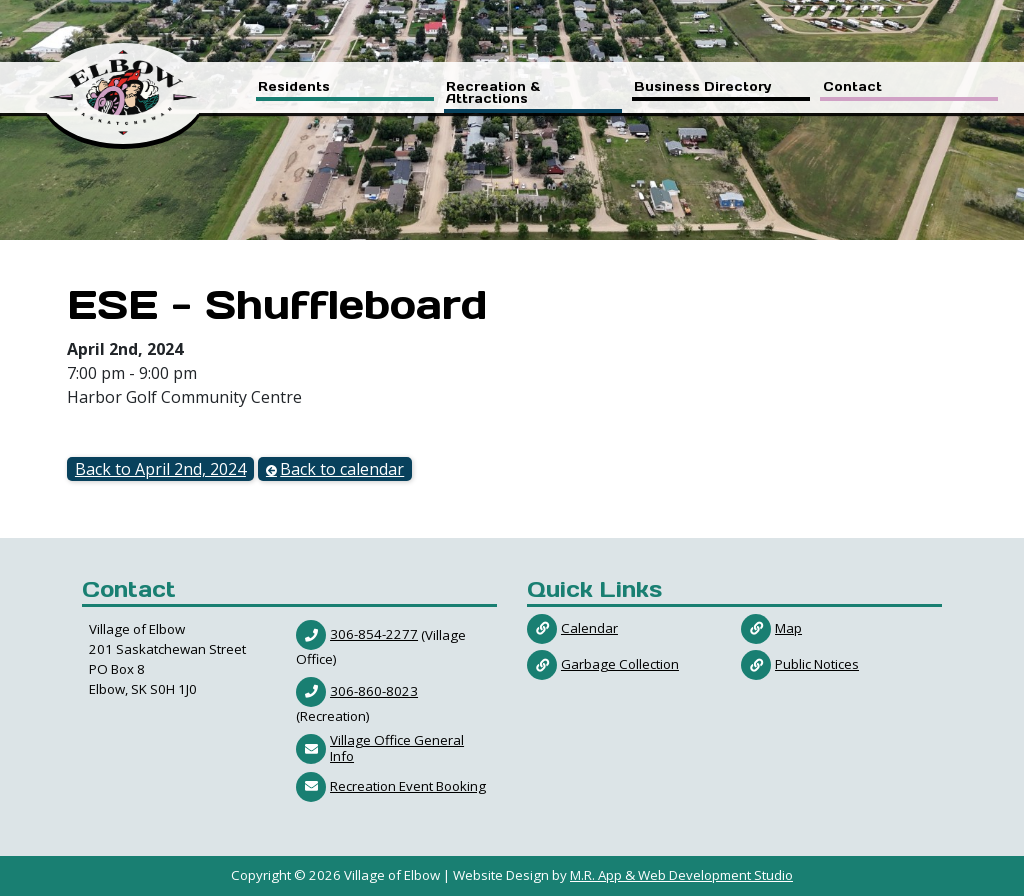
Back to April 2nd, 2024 (160, 469)
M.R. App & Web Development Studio (681, 875)
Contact (852, 87)
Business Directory (703, 87)
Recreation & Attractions (493, 93)
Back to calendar (342, 469)
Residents (294, 87)
